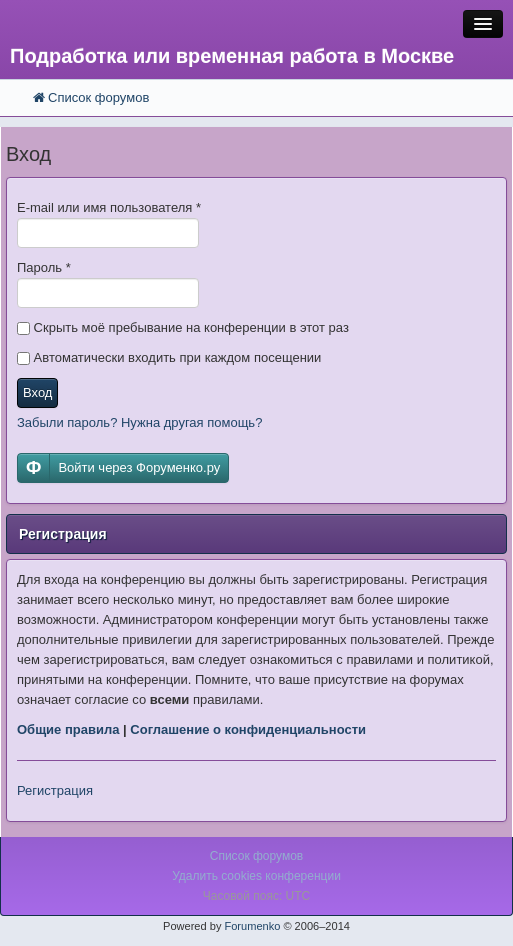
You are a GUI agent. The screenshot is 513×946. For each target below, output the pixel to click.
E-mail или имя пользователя (109, 207)
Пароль (44, 267)
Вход (37, 392)
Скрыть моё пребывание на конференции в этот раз (183, 327)
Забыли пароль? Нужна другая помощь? (139, 422)
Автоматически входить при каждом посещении (169, 357)
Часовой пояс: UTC (256, 896)
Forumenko (252, 926)
